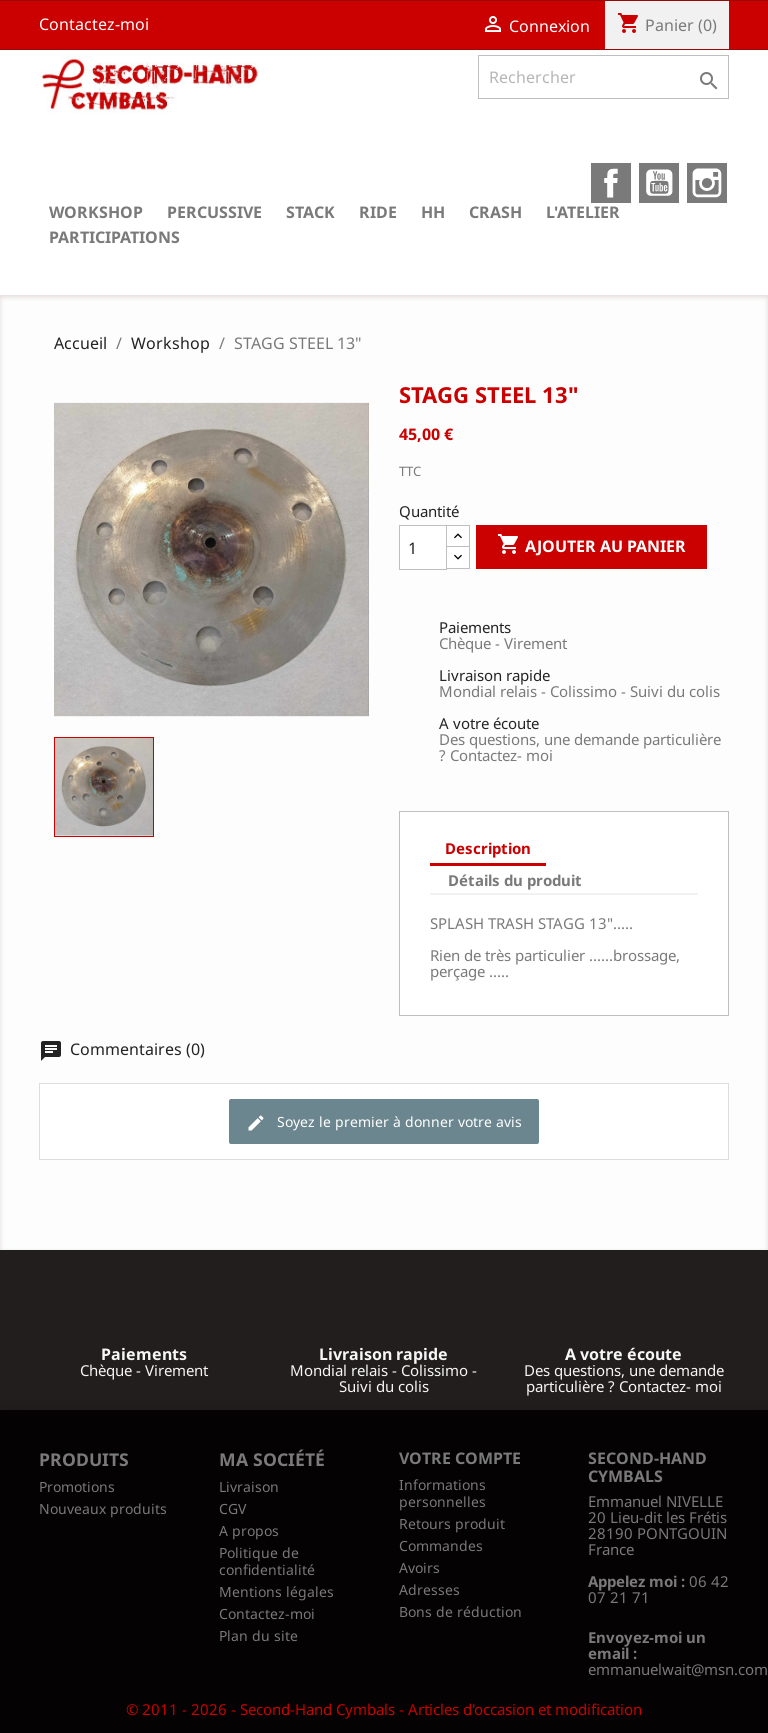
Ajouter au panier (591, 546)
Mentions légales (276, 1591)
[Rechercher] (603, 77)
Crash (495, 212)
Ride (378, 212)
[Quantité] (423, 547)
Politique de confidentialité (267, 1561)
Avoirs (419, 1567)
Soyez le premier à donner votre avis (384, 1122)
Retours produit (452, 1523)
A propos (249, 1530)
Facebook (611, 183)
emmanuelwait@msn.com (678, 1669)
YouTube (659, 183)
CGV (232, 1508)
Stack (310, 212)
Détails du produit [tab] (515, 880)
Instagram (707, 183)
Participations (114, 237)
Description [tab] (488, 848)
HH (433, 212)
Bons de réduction (460, 1611)
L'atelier (583, 212)
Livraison (249, 1486)
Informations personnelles (442, 1493)
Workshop (96, 212)
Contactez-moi (94, 24)
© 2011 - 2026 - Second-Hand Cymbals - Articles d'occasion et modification (384, 1709)
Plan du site (258, 1635)
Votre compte (460, 1458)
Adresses (429, 1589)
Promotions (77, 1486)
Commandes (441, 1545)
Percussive (214, 212)
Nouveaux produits (103, 1508)
